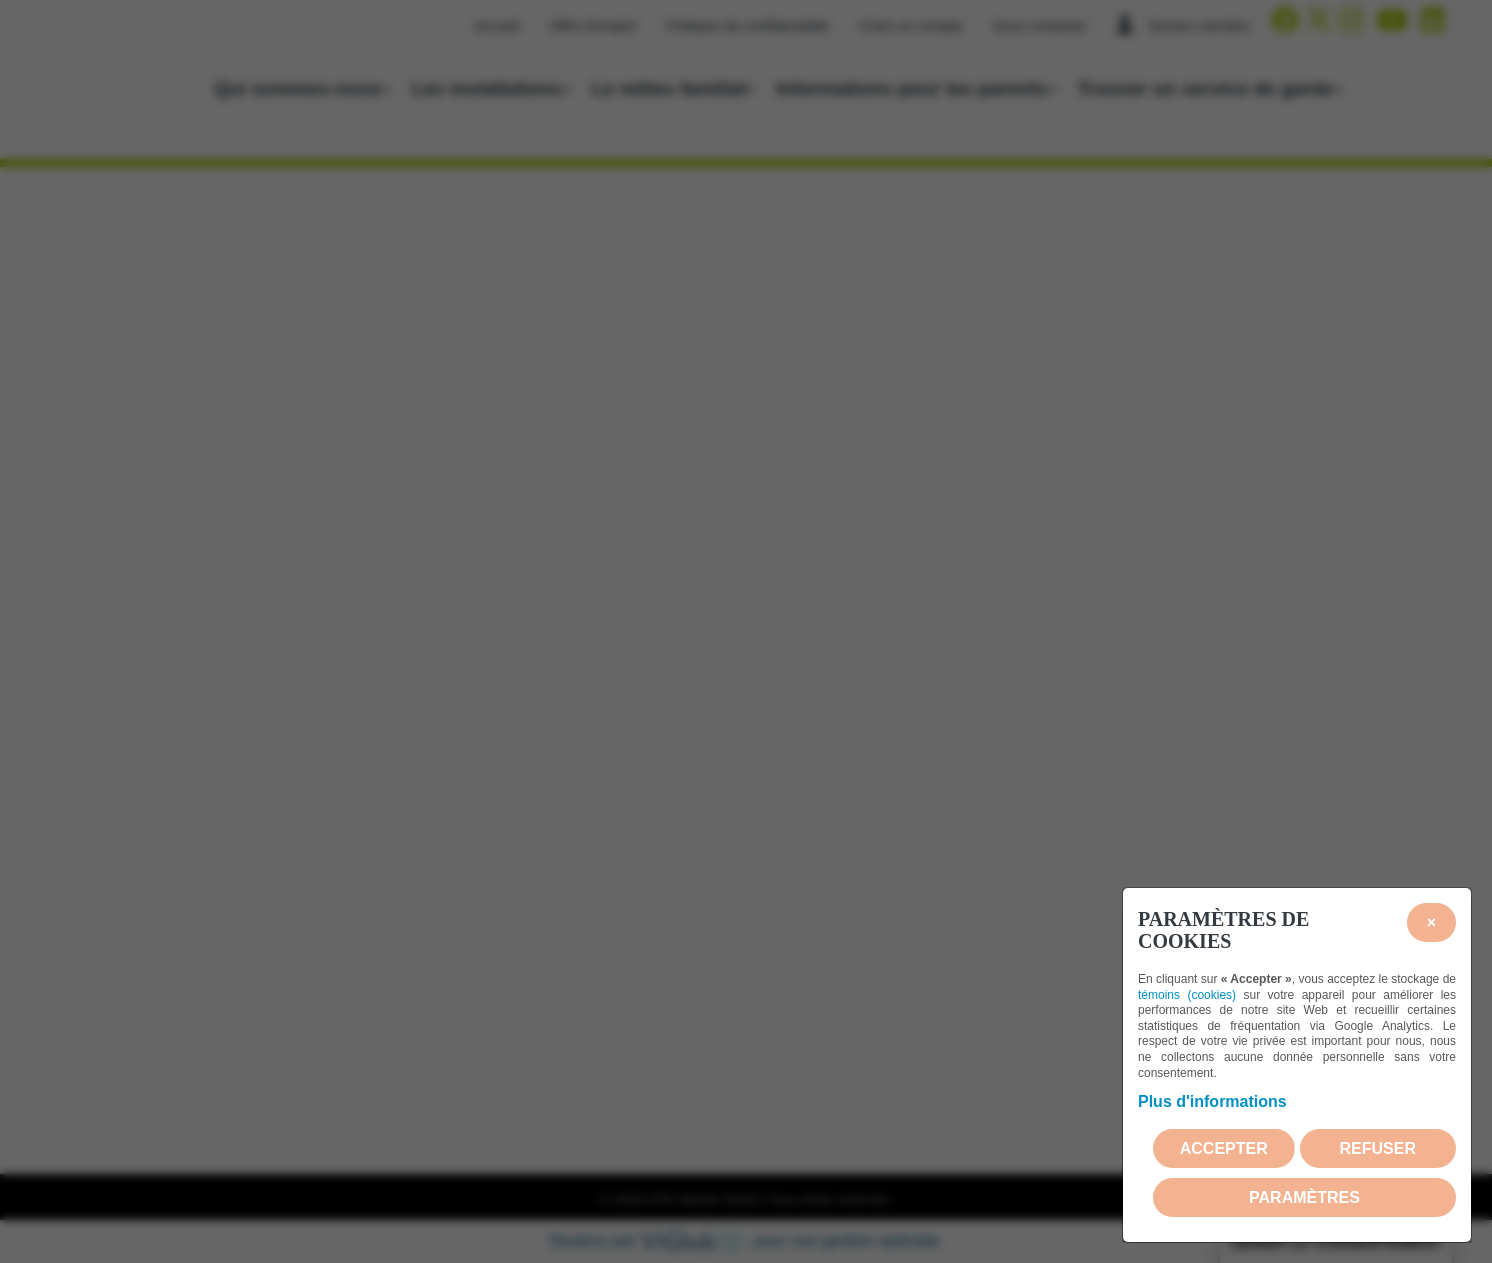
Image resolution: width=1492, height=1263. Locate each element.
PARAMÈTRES (1304, 1197)
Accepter (1224, 1148)
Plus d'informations (1212, 1101)
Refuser (1378, 1148)
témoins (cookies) (1187, 995)
